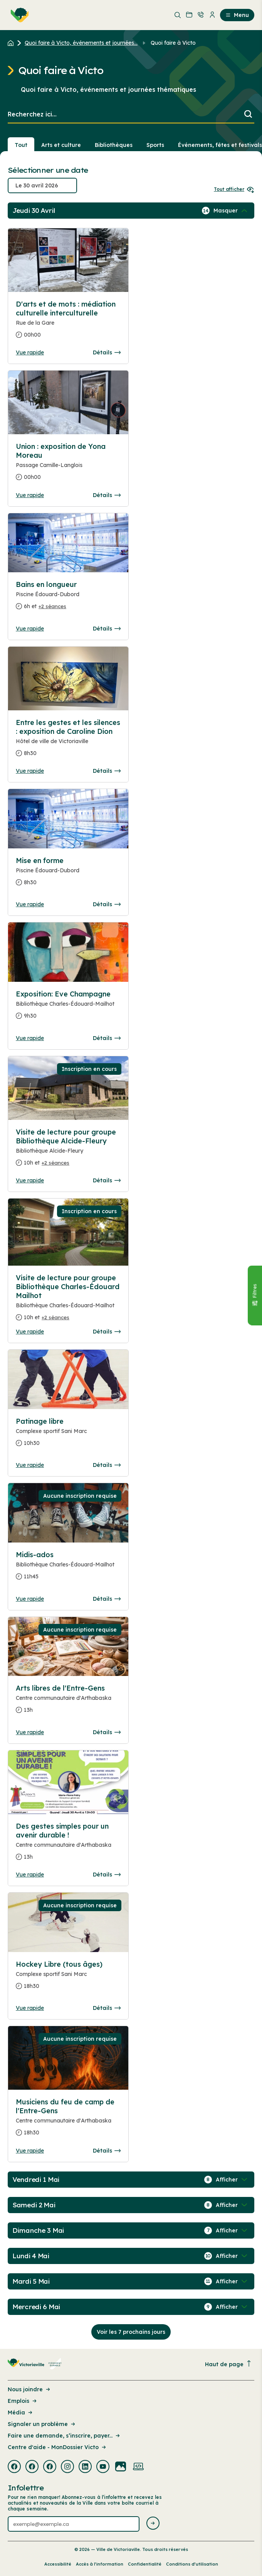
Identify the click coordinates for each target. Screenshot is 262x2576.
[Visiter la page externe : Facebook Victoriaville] (14, 2467)
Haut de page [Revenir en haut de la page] (228, 2364)
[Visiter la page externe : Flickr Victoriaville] (120, 2467)
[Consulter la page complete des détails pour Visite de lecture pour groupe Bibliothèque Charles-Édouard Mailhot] (68, 1300)
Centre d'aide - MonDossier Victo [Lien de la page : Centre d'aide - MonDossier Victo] (57, 2447)
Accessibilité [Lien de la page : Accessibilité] (57, 2564)
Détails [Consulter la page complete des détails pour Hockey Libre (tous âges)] (107, 2007)
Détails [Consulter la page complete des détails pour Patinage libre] (107, 1465)
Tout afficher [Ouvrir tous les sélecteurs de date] (234, 189)
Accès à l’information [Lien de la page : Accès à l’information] (99, 2564)
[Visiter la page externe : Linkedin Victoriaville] (85, 2467)
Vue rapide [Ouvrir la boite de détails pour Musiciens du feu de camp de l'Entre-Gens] (30, 2150)
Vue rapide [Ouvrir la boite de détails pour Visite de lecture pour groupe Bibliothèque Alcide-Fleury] (30, 1180)
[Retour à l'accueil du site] (12, 42)
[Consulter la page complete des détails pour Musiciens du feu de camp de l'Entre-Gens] (68, 2120)
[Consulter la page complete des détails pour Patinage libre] (68, 1435)
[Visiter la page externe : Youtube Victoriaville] (102, 2467)
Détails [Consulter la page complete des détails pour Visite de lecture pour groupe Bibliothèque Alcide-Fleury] (107, 1180)
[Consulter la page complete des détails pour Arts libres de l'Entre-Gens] (68, 1702)
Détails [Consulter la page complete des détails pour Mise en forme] (107, 904)
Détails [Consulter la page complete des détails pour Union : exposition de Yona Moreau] (107, 495)
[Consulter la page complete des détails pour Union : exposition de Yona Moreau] (68, 465)
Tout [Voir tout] (21, 145)
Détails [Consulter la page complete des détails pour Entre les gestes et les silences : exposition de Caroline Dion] (107, 770)
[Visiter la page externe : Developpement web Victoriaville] (138, 2467)
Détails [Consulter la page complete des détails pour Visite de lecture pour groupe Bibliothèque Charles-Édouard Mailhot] (107, 1331)
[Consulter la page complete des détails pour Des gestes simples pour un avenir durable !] (68, 1845)
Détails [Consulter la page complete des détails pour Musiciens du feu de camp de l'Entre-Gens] (107, 2150)
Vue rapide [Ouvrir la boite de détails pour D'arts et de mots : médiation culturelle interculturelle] (30, 352)
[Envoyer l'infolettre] (153, 2523)
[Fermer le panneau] (254, 1295)
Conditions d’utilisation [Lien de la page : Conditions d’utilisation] (192, 2564)
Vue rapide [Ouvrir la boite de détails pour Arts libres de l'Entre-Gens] (30, 1732)
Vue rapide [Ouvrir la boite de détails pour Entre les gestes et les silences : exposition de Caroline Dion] (30, 770)
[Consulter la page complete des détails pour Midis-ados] (68, 1568)
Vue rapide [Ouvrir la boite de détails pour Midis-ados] (30, 1598)
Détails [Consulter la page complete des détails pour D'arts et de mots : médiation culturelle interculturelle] (107, 352)
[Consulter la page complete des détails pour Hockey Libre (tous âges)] (68, 1978)
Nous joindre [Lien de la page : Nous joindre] (29, 2389)
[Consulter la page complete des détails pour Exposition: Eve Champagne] (68, 1008)
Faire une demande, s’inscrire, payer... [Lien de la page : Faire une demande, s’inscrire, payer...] (64, 2435)
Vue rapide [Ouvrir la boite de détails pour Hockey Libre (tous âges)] (30, 2007)
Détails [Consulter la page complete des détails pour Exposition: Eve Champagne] (107, 1038)
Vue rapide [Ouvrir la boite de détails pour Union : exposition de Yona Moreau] (30, 495)
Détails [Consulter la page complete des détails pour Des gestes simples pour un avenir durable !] (107, 1874)
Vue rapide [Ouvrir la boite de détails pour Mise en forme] (30, 904)
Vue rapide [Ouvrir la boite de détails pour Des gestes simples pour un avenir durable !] (30, 1874)
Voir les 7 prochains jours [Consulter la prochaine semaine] (131, 2331)
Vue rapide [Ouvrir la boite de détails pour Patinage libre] (30, 1465)
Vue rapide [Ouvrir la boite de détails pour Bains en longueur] (30, 628)
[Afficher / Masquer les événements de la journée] (231, 211)
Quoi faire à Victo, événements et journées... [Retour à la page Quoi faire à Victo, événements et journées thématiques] (81, 42)
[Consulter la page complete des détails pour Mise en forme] (68, 874)
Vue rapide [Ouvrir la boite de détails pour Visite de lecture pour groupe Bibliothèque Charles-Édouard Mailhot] (30, 1331)
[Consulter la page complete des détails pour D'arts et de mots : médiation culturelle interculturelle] (68, 323)
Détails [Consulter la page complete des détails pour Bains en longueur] (107, 628)
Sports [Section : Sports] (155, 145)
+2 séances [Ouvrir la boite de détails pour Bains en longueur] (52, 606)
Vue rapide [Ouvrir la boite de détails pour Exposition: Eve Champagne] (30, 1038)
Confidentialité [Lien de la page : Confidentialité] (144, 2564)
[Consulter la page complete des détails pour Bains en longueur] (68, 598)
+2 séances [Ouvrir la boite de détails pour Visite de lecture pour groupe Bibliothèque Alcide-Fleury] (55, 1163)
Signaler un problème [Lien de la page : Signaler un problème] (42, 2424)
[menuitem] (18, 15)
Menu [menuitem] (237, 15)
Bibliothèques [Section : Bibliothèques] (114, 145)
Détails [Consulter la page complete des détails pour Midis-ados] (107, 1598)
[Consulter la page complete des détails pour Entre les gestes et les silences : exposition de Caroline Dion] (68, 741)
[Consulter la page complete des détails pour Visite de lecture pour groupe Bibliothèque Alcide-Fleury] (68, 1150)
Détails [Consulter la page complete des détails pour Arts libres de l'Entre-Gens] (107, 1732)
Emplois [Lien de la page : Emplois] (23, 2400)
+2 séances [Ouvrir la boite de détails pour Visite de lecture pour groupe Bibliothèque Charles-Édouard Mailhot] (55, 1317)
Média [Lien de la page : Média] (21, 2412)
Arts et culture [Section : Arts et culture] (61, 145)
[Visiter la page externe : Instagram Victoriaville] (67, 2467)
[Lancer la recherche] (248, 115)
